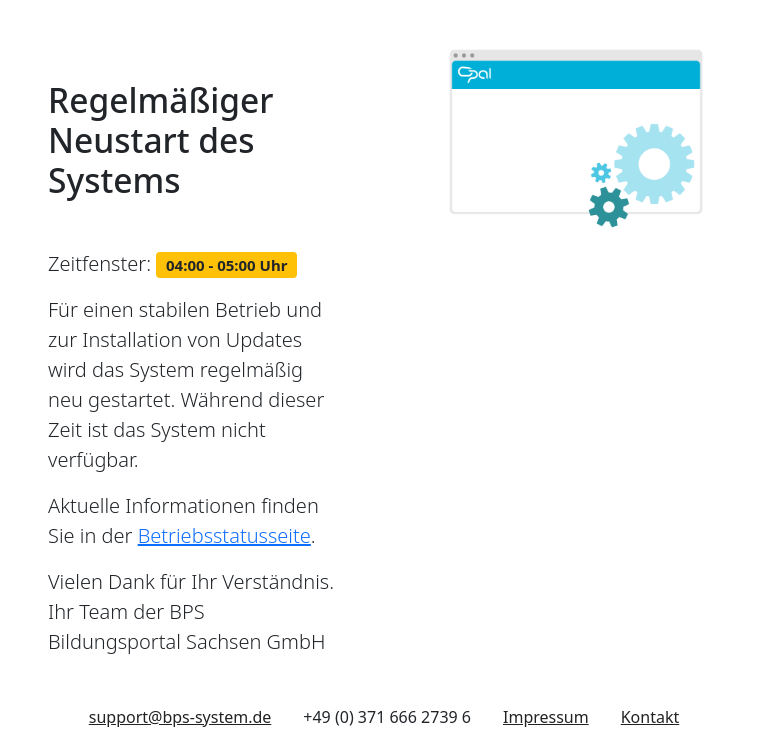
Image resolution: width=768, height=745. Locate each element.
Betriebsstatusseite (224, 535)
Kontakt (650, 717)
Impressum (546, 717)
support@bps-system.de (180, 717)
